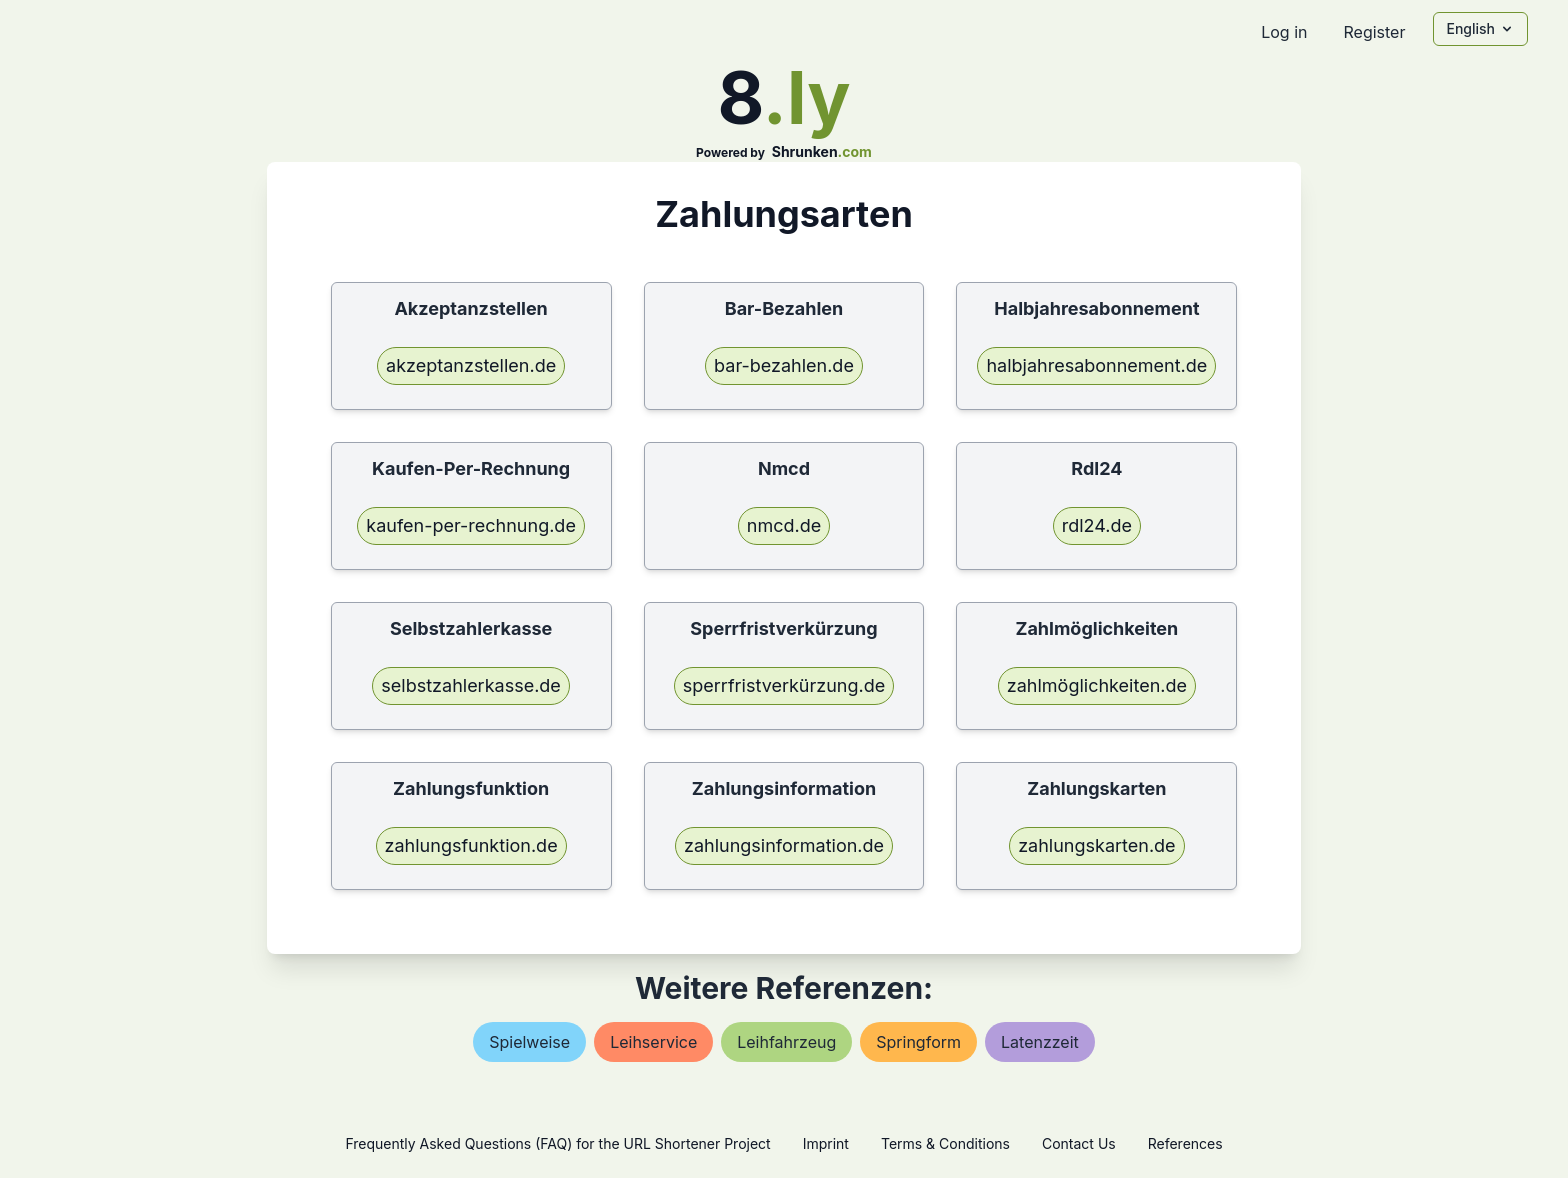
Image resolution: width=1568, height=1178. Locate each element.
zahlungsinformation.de (784, 845)
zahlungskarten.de (1096, 845)
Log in (1284, 32)
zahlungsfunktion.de (471, 845)
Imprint (826, 1143)
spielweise (529, 1042)
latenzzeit (1040, 1042)
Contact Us (1079, 1143)
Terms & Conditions (945, 1143)
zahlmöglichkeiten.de (1097, 685)
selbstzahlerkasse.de (471, 685)
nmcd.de (784, 525)
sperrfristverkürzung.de (784, 685)
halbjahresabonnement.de (1096, 365)
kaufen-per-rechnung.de (471, 525)
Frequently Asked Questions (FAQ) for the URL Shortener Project (557, 1143)
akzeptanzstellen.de (471, 365)
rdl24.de (1097, 525)
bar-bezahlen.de (784, 365)
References (1185, 1143)
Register (1374, 32)
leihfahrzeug (786, 1042)
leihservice (653, 1042)
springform (918, 1042)
